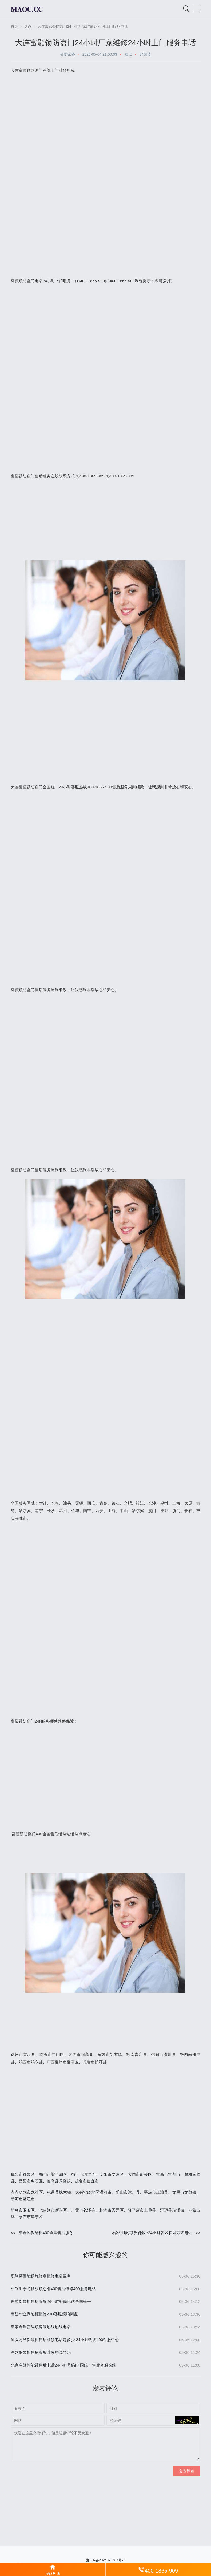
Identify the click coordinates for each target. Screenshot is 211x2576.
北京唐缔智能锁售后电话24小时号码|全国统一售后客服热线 (63, 2365)
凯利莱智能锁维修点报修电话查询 (41, 2276)
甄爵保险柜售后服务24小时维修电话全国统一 (51, 2301)
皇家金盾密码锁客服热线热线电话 (41, 2326)
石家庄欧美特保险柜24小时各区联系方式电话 (152, 2232)
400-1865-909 (158, 2569)
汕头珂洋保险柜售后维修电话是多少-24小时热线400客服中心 (65, 2339)
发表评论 (187, 2471)
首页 (14, 26)
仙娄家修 (67, 54)
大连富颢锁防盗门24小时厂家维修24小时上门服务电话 (82, 26)
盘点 (27, 26)
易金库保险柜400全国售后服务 (46, 2232)
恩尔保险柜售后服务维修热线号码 (41, 2352)
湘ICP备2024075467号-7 (105, 2560)
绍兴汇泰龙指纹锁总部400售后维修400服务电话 (53, 2288)
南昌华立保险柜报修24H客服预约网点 (44, 2314)
